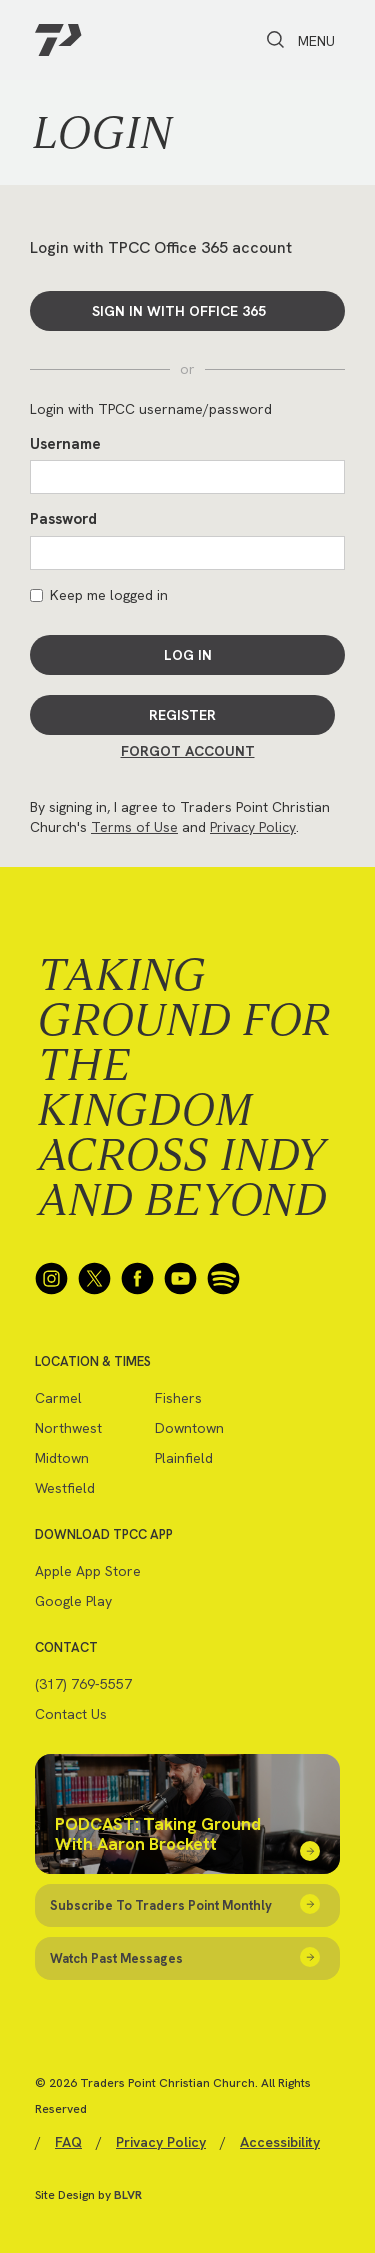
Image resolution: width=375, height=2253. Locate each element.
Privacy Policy (253, 827)
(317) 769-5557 (83, 1684)
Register (182, 715)
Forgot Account (188, 751)
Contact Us (71, 1714)
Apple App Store (88, 1571)
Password (63, 519)
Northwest (68, 1428)
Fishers (178, 1398)
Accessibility (280, 2142)
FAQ (68, 2142)
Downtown (189, 1428)
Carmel (58, 1398)
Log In (188, 655)
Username (65, 444)
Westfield (65, 1488)
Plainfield (184, 1458)
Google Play (73, 1601)
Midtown (62, 1458)
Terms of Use (134, 827)
